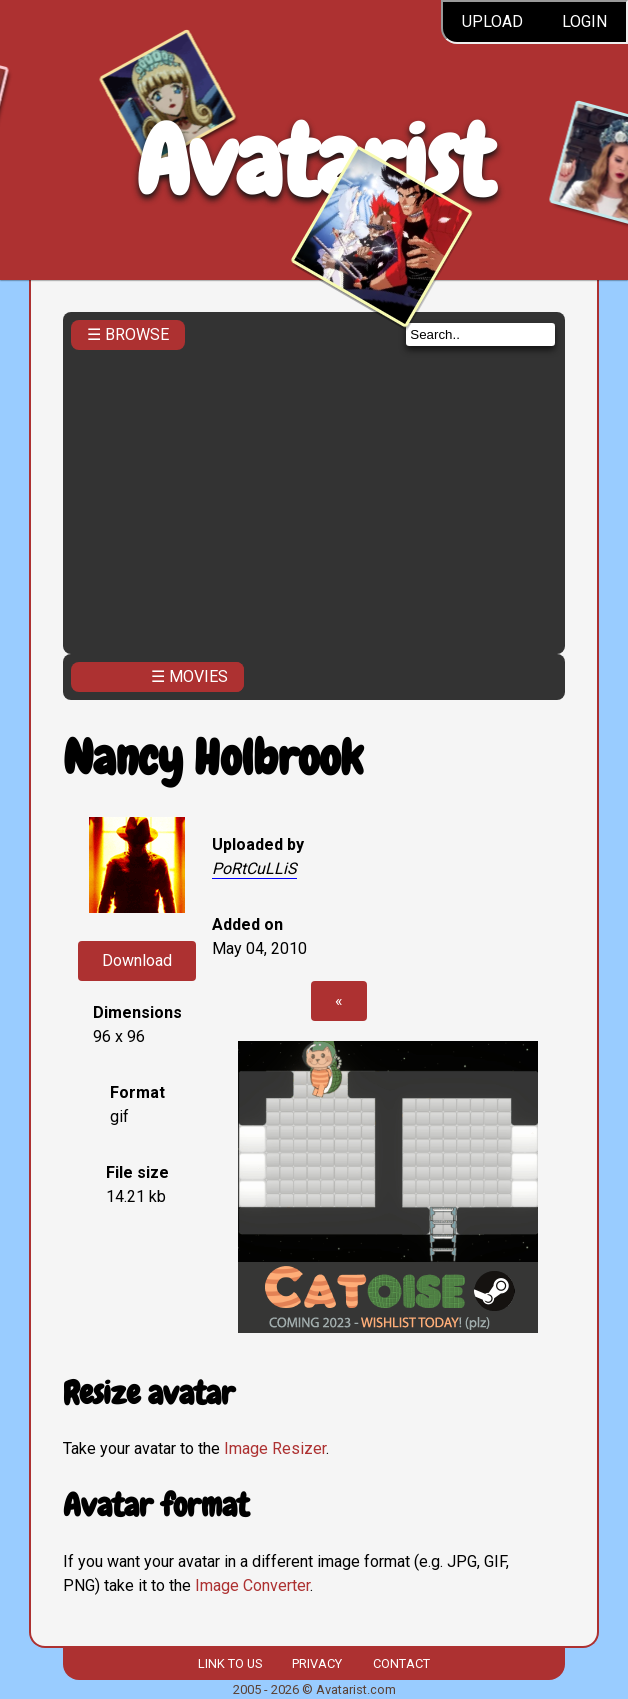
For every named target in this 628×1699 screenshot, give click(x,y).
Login (584, 21)
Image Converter (252, 1585)
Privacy (317, 1663)
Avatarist (314, 161)
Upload (492, 21)
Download (137, 960)
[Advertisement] (314, 496)
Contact (401, 1663)
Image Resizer (275, 1448)
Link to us (230, 1663)
